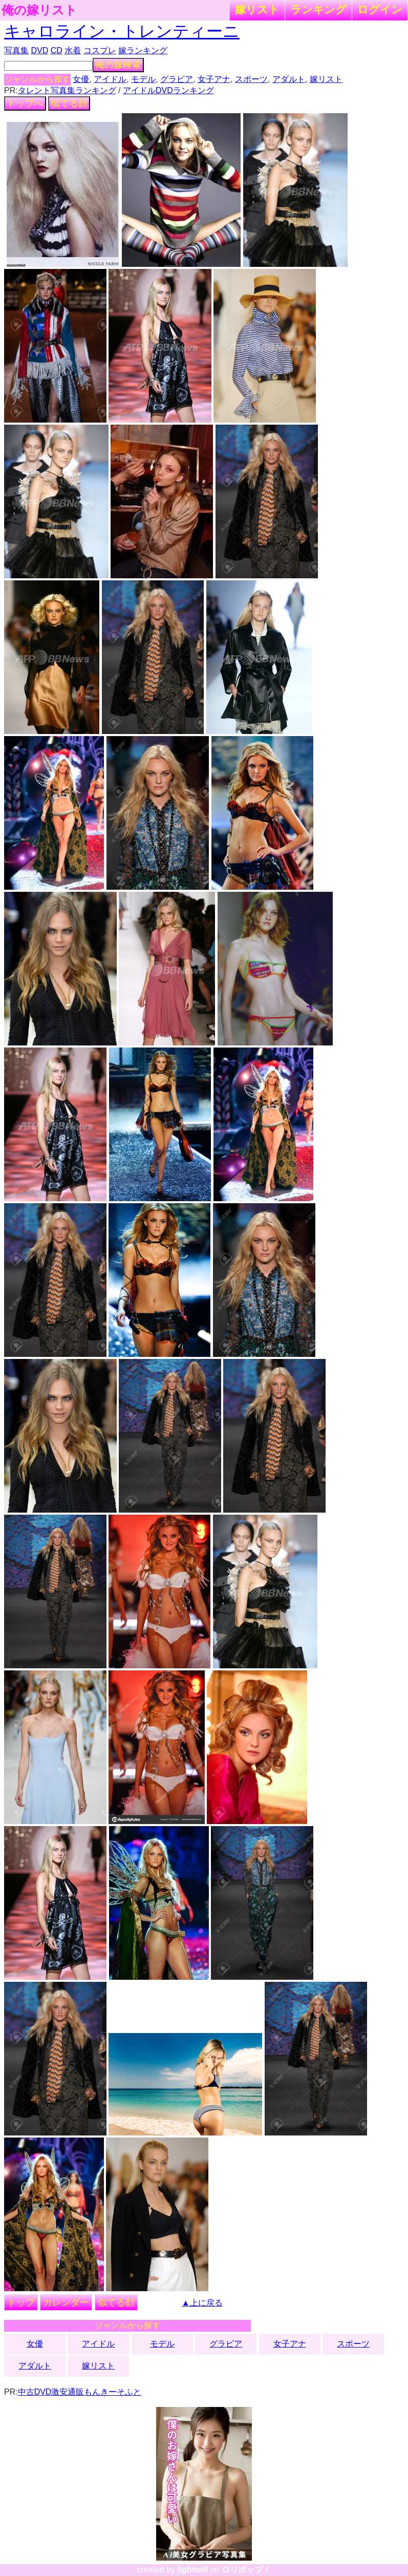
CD (56, 50)
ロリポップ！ (246, 2569)
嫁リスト (257, 9)
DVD (39, 50)
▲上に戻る (202, 2302)
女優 (81, 79)
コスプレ (99, 50)
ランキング (318, 9)
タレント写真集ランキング (67, 90)
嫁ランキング (142, 50)
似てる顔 (69, 103)
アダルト (288, 79)
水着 (73, 50)
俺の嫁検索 (118, 65)
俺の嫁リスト (39, 10)
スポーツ (251, 79)
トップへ (25, 103)
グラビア (176, 79)
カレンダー (66, 2302)
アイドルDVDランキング (168, 90)
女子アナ (214, 79)
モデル (143, 79)
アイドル (110, 79)
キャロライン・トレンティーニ (122, 31)
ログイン (379, 9)
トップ (21, 2302)
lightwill (192, 2569)
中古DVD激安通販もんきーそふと (80, 2391)
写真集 (16, 50)
